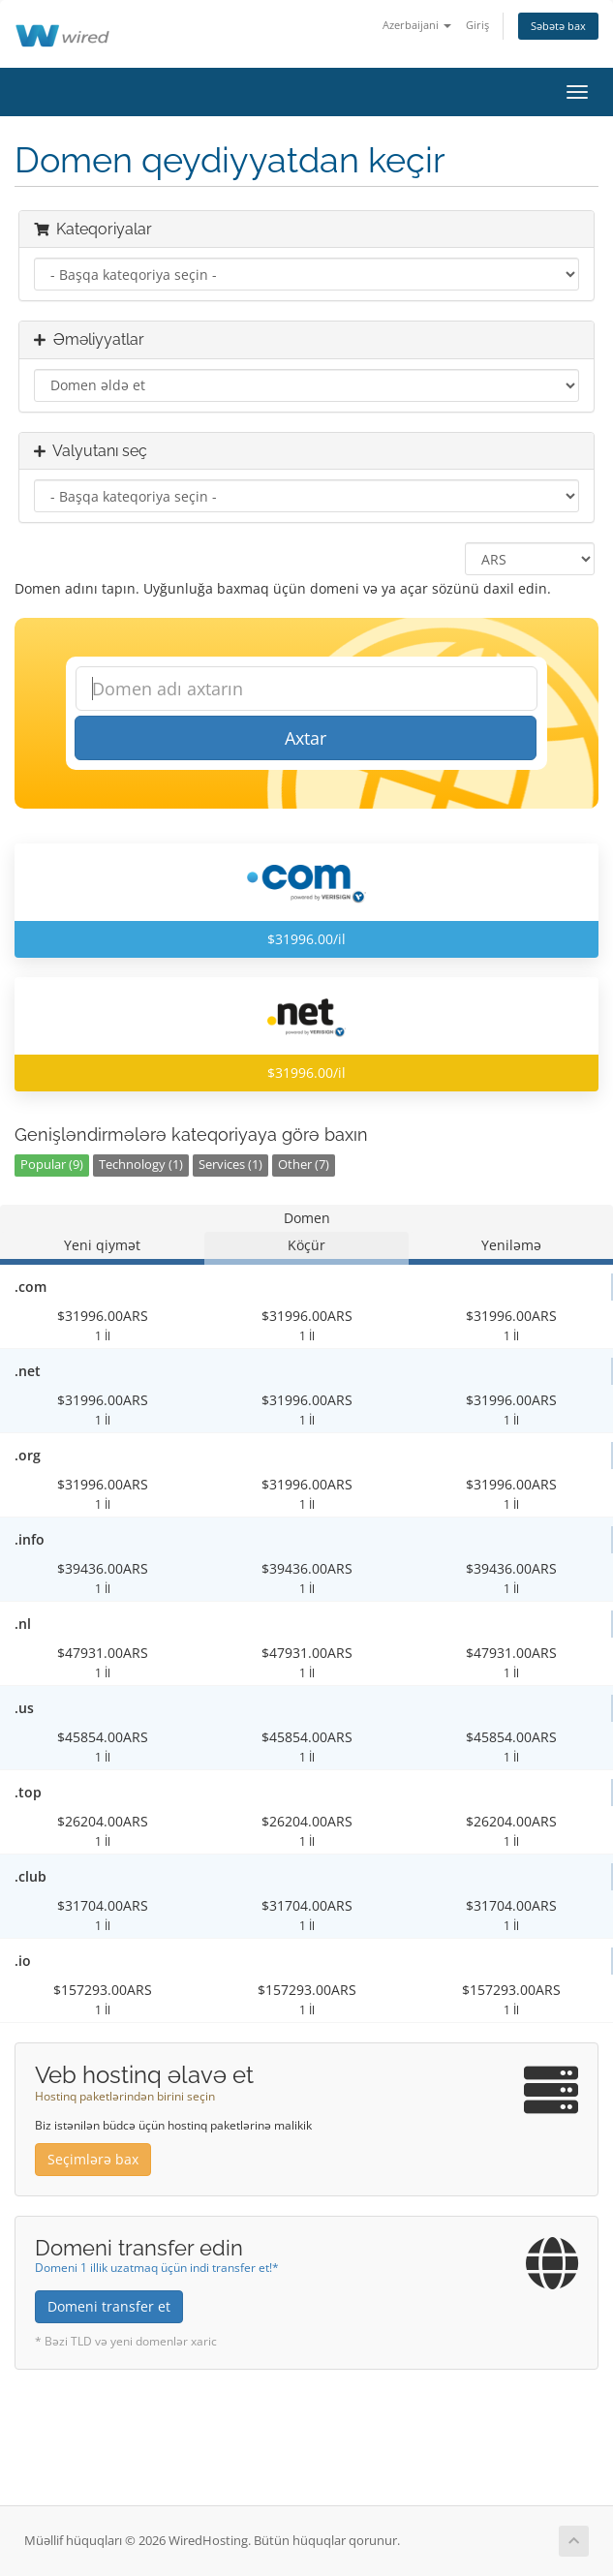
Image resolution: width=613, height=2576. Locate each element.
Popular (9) (51, 1164)
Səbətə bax (558, 25)
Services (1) (230, 1164)
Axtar (305, 738)
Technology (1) (141, 1164)
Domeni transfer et (108, 2306)
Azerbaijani (417, 24)
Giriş (477, 24)
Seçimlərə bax (92, 2159)
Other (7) (303, 1164)
